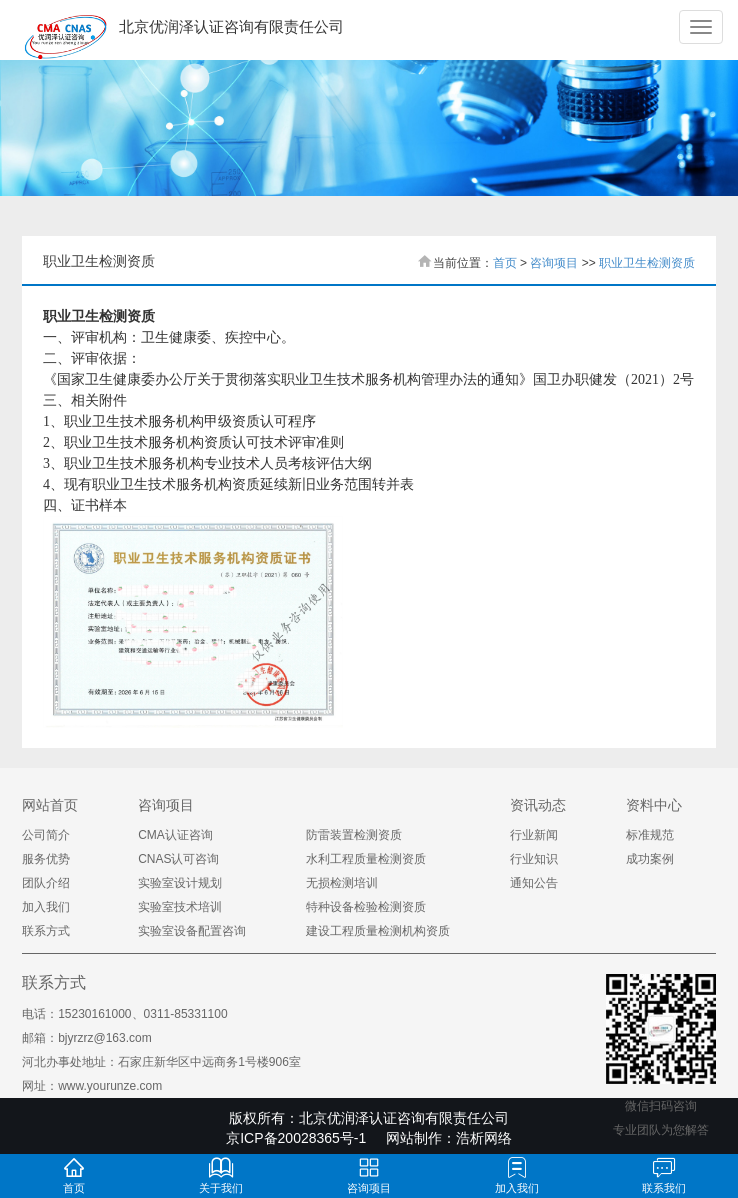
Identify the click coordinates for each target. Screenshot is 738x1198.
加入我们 (46, 907)
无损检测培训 (342, 883)
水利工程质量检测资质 (366, 859)
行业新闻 (534, 835)
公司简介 (46, 835)
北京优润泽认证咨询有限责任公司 (404, 1118)
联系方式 (46, 931)
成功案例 (650, 859)
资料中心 (654, 805)
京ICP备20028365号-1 (296, 1138)
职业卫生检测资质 (647, 263)
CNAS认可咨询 (178, 859)
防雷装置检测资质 (354, 835)
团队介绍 (46, 883)
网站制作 (414, 1138)
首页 (505, 263)
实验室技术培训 (180, 907)
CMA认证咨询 (175, 835)
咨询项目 (554, 263)
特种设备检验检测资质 (366, 907)
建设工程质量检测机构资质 (378, 931)
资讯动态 (538, 805)
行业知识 (534, 859)
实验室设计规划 (180, 883)
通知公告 (534, 883)
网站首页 (50, 805)
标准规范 (650, 835)
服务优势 (46, 859)
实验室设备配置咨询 (192, 931)
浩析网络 (484, 1138)
